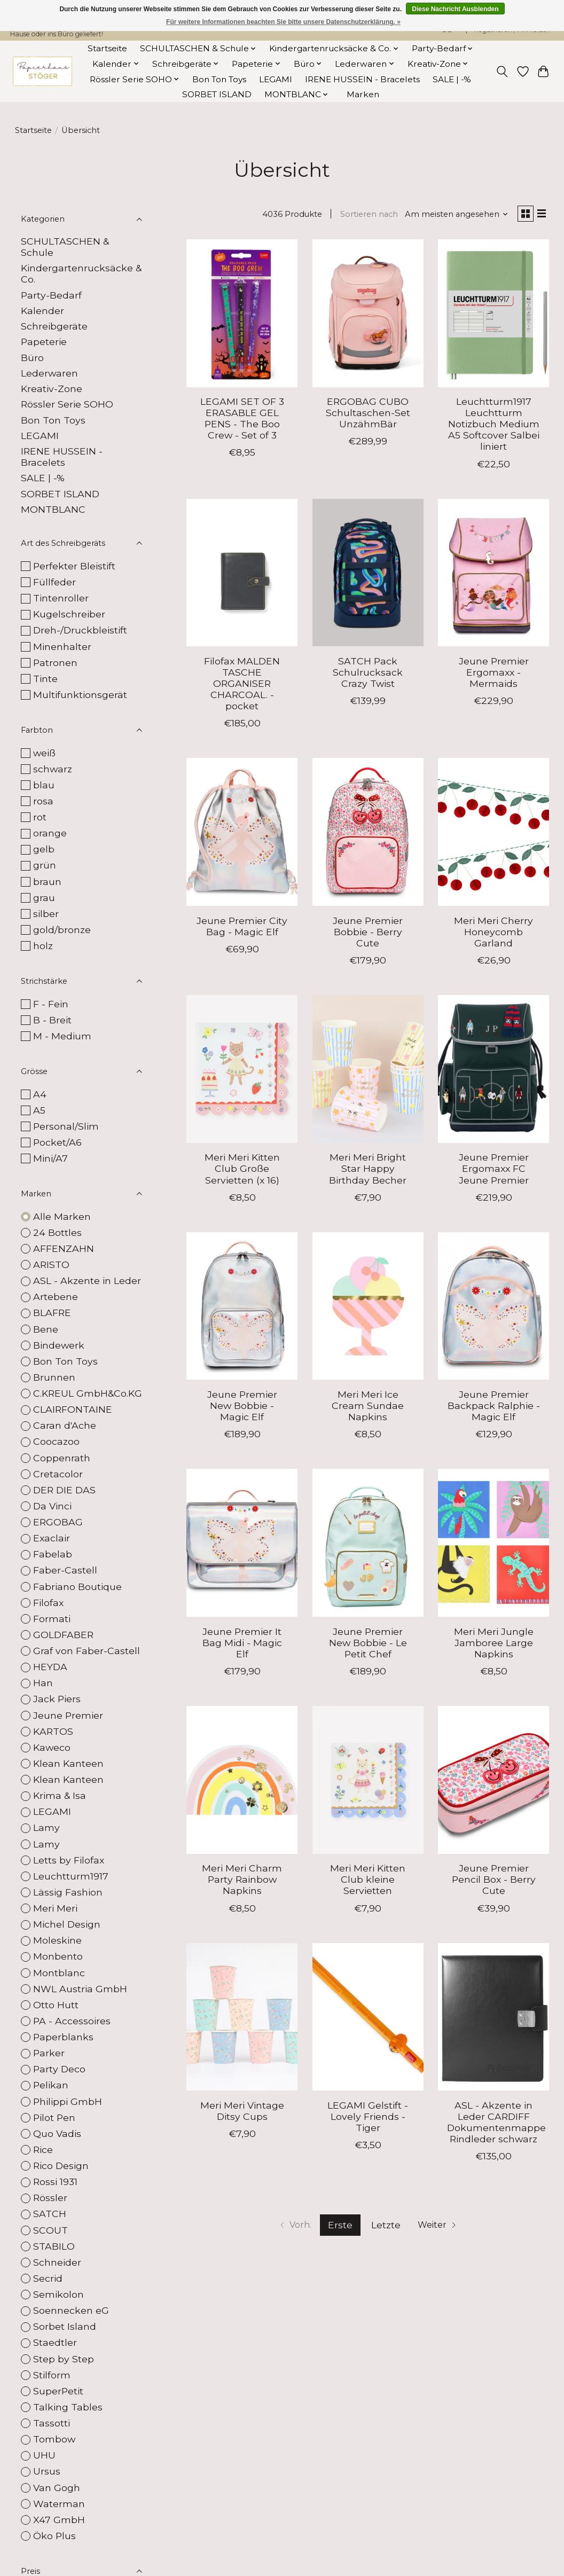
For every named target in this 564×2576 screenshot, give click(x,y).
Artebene (55, 1296)
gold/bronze (62, 929)
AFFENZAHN (63, 1248)
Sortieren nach (364, 215)
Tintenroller (61, 598)
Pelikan (50, 2084)
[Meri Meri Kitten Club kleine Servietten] (368, 1782)
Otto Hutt (56, 2004)
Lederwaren (49, 373)
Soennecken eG (71, 2310)
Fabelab (52, 1554)
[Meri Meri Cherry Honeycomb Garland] (493, 835)
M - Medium (62, 1036)
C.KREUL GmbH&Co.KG (87, 1393)
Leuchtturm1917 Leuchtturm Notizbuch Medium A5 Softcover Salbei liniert (493, 426)
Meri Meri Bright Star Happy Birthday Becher (367, 1171)
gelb (43, 849)
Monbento (58, 1956)
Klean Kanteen (68, 1763)
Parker (49, 2052)
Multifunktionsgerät (80, 694)
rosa (43, 801)
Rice (43, 2149)
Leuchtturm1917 (70, 1876)
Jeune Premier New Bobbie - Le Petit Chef (368, 1645)
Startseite (107, 48)
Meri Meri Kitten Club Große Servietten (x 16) (242, 1171)
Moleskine (57, 1940)
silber (46, 913)
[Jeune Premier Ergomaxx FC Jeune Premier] (493, 1072)
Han (43, 1682)
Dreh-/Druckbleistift (80, 630)
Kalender (42, 310)
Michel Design (66, 1924)
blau (43, 784)
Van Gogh (56, 2487)
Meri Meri (55, 1908)
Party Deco (59, 2068)
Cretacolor (58, 1473)
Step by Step (63, 2358)
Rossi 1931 (55, 2181)
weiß (44, 752)
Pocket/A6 (57, 1142)
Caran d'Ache (64, 1425)
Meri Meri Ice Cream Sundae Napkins (368, 1407)
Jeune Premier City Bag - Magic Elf (242, 928)
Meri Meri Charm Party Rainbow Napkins (242, 1882)
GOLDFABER (63, 1634)
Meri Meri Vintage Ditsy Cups (242, 2113)
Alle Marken (62, 1216)
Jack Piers (57, 1698)
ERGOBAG (58, 1522)
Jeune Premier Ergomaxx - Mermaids (494, 674)
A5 (39, 1110)
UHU (44, 2455)
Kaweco (51, 1747)
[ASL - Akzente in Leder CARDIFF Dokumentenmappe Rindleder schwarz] (493, 2019)
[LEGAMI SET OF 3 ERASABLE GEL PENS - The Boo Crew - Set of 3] (241, 315)
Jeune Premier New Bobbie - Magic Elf (242, 1407)
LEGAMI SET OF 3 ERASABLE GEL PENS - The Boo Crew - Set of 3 (242, 420)
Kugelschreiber (69, 614)
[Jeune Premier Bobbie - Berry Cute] (368, 835)
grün (44, 865)
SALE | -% (452, 79)
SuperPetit (58, 2391)
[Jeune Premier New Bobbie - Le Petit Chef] (368, 1545)
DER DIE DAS (64, 1490)
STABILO (54, 2246)
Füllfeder (54, 582)
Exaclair (51, 1538)
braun (47, 881)
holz (43, 945)
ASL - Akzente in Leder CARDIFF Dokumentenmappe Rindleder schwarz (496, 2124)
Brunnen (54, 1377)
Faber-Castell (65, 1570)
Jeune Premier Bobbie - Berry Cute (368, 934)
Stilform (51, 2375)
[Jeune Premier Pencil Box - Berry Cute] (493, 1782)
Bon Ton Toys (219, 79)
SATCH (49, 2213)
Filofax (48, 1602)
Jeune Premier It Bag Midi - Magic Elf (242, 1645)
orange (50, 833)
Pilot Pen (54, 2117)
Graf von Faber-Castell (86, 1650)
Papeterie (44, 341)
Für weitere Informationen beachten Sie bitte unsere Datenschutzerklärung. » (283, 22)
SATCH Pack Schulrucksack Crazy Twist (368, 674)
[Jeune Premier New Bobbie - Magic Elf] (241, 1308)
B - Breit (52, 1019)
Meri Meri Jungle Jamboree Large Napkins (494, 1645)
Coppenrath (61, 1457)
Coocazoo (56, 1441)
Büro (32, 357)
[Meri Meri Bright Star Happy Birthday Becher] (368, 1072)
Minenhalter (62, 646)
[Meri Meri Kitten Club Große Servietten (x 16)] (241, 1072)
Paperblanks (63, 2036)
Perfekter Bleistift (74, 565)
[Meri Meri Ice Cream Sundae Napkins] (368, 1308)
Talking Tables (68, 2407)
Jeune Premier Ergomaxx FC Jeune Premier (494, 1171)
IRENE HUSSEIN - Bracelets (362, 79)
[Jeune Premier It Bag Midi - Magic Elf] (241, 1545)
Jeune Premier (68, 1715)
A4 (39, 1094)
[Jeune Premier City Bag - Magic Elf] (241, 835)
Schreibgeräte (54, 326)
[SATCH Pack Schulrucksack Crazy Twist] (368, 575)
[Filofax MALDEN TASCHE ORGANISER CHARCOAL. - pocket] (241, 575)
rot (39, 817)
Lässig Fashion (68, 1892)
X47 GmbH (59, 2519)
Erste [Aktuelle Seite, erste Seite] (339, 2227)
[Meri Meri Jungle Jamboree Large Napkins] (493, 1545)
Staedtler (55, 2342)
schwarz (52, 768)
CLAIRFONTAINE (72, 1409)
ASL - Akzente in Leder (87, 1280)
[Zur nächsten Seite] (441, 2227)
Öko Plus (54, 2535)
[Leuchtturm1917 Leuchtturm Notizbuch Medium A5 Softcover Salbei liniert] (493, 315)
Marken (363, 94)
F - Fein (50, 1003)
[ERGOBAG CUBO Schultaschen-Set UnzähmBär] (368, 315)
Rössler (50, 2197)
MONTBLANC (53, 509)
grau (44, 897)
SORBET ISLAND (217, 94)
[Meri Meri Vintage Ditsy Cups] (241, 2019)
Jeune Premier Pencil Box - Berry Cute (494, 1882)
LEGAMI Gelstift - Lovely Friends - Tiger (367, 2118)
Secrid (47, 2278)
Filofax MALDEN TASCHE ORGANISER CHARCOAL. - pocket (242, 685)
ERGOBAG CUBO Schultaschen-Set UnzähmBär (368, 415)
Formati (51, 1618)
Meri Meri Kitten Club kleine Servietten (367, 1882)
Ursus (46, 2471)
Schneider (57, 2262)
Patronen (55, 662)
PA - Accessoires (72, 2020)
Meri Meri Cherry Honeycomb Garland (493, 934)
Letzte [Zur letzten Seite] (385, 2227)
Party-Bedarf (51, 295)
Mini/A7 (50, 1158)
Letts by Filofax (68, 1860)
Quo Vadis (57, 2133)
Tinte (45, 678)
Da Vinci (52, 1506)
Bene (45, 1329)
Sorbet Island (64, 2326)
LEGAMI (275, 79)
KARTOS (53, 1731)
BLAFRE (52, 1312)
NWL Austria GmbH (80, 1988)
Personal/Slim (66, 1126)
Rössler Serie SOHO (67, 404)
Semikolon (58, 2294)
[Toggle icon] (502, 71)
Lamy (46, 1827)
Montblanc (59, 1972)
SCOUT (50, 2230)
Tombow (54, 2439)
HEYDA (50, 1666)
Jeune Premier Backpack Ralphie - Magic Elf (494, 1407)
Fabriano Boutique (77, 1586)
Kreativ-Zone (51, 388)
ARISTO (51, 1264)
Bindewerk (58, 1345)
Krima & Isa (59, 1795)
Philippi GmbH (67, 2101)
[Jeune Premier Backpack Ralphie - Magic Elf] (493, 1308)
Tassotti (51, 2423)
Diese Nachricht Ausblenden (455, 9)
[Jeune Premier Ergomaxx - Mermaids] (493, 575)
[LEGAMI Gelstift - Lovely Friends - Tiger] (368, 2019)
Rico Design (61, 2165)
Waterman (59, 2503)
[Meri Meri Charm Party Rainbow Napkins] (241, 1782)
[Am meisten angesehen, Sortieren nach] (452, 215)
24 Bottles (57, 1232)
